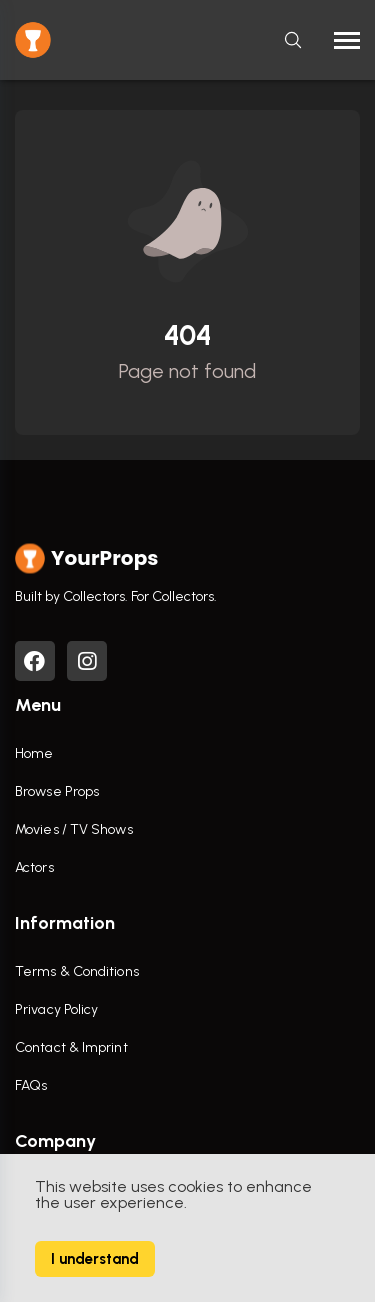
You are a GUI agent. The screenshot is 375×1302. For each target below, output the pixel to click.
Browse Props (57, 791)
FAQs (31, 1085)
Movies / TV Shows (74, 829)
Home (34, 753)
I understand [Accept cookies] (95, 1259)
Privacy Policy (56, 1009)
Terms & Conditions (77, 971)
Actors (34, 867)
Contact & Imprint (71, 1047)
